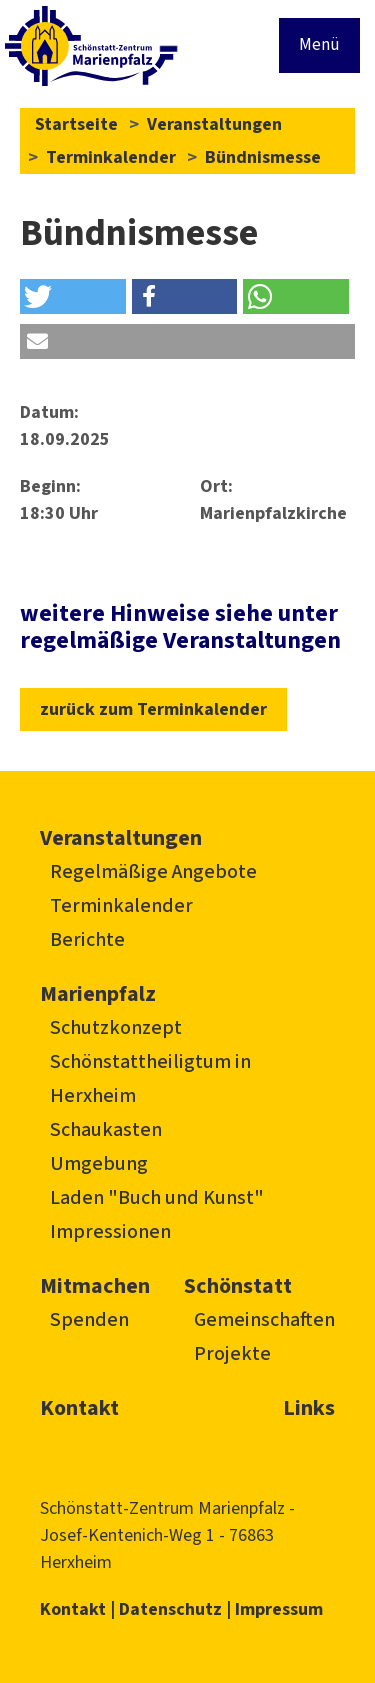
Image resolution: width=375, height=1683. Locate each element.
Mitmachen (95, 1286)
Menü (319, 45)
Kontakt (79, 1408)
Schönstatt (238, 1286)
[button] (73, 296)
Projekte (232, 1354)
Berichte (87, 940)
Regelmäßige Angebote (153, 872)
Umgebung (99, 1164)
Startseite (76, 124)
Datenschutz (170, 1609)
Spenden (89, 1320)
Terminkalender (111, 157)
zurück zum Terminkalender (153, 709)
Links (309, 1408)
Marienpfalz (98, 994)
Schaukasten (106, 1130)
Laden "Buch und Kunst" (157, 1198)
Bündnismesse (263, 157)
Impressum (279, 1609)
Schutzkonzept (116, 1028)
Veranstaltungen (214, 124)
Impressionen (110, 1232)
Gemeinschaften (264, 1320)
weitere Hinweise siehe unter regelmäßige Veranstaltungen (180, 626)
